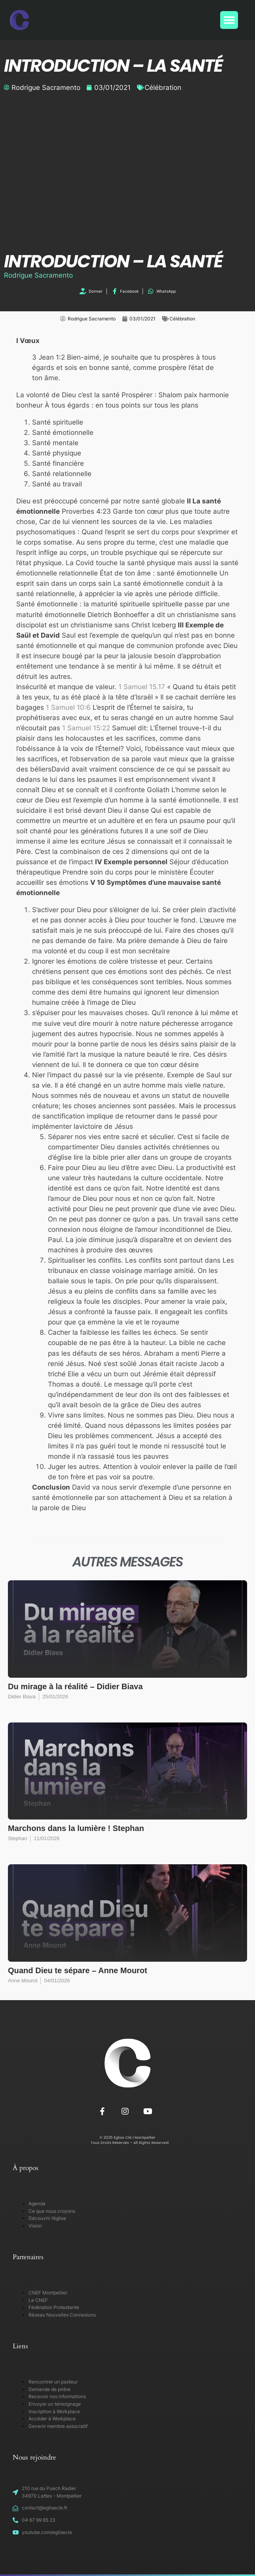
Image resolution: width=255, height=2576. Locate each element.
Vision (35, 2226)
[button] (229, 20)
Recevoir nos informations (57, 2396)
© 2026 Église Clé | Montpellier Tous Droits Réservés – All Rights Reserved (127, 2140)
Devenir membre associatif (58, 2426)
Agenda (37, 2203)
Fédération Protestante (54, 2307)
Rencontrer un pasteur (53, 2382)
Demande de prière (49, 2389)
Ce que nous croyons (52, 2211)
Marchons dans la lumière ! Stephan (76, 1828)
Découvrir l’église (47, 2218)
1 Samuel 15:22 (86, 728)
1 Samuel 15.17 (141, 687)
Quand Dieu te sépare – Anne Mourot (77, 1970)
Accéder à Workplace (52, 2419)
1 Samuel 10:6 (68, 707)
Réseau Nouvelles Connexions (62, 2315)
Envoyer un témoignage (55, 2404)
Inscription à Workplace (54, 2411)
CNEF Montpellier (48, 2293)
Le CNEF (38, 2300)
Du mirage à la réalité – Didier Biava (75, 1686)
